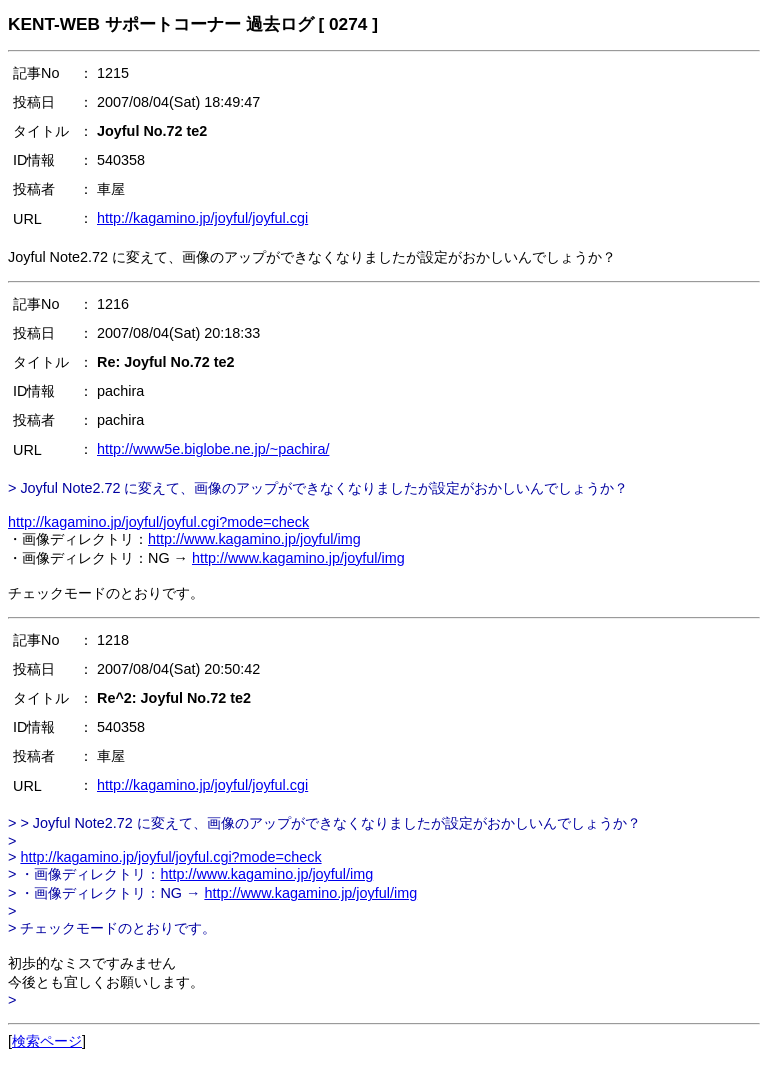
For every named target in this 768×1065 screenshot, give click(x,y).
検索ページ (47, 1041)
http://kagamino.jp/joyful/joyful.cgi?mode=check (158, 522)
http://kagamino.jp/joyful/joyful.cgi (202, 218)
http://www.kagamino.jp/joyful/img (254, 539)
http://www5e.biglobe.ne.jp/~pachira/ (213, 449)
